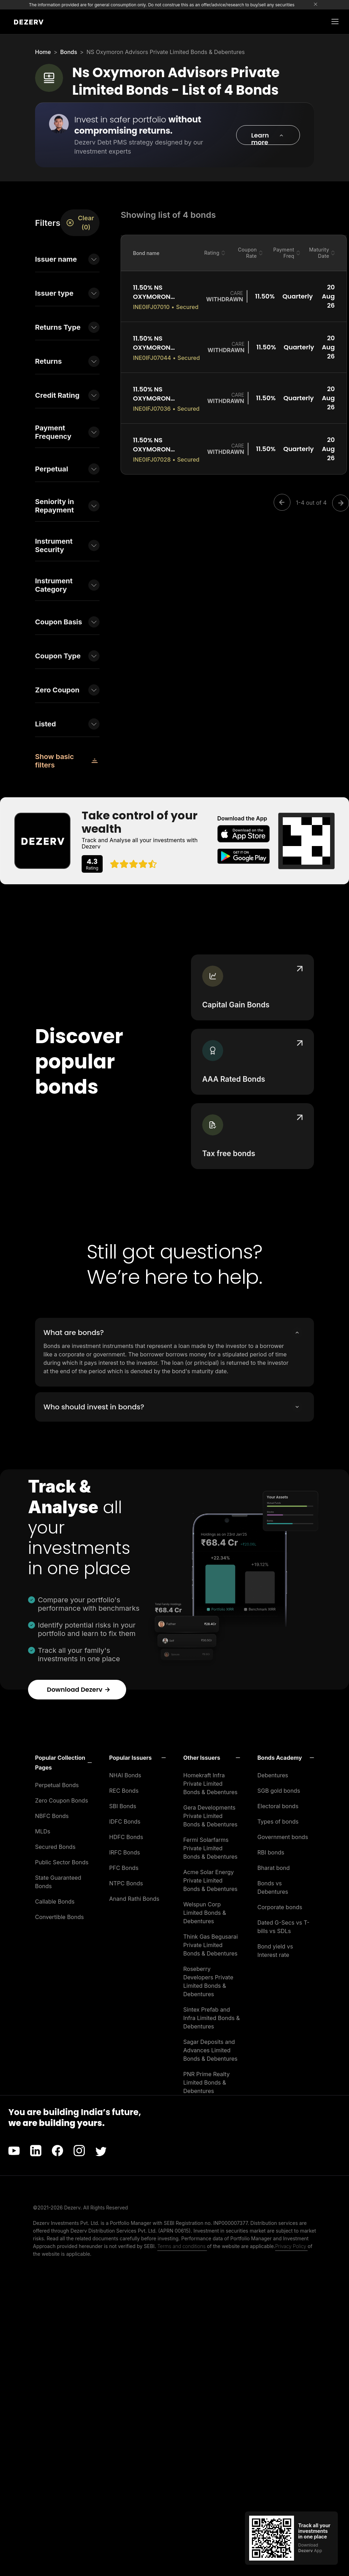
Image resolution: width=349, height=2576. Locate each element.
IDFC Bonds (125, 1821)
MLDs (42, 1831)
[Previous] (284, 502)
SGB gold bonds (279, 1790)
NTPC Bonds (126, 1883)
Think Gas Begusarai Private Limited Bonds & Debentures (210, 1945)
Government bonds (283, 1836)
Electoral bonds (278, 1806)
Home (43, 51)
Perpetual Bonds (57, 1785)
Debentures (273, 1775)
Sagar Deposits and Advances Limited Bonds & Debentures (210, 2050)
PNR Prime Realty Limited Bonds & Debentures (206, 2082)
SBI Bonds (122, 1806)
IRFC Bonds (124, 1852)
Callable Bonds (55, 1901)
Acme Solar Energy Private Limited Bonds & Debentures (210, 1880)
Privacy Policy (291, 2246)
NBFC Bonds (52, 1815)
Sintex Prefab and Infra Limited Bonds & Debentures (211, 2018)
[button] (268, 135)
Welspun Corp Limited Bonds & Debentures (204, 1913)
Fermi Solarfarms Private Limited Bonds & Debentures (210, 1848)
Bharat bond (274, 1867)
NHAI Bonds (125, 1775)
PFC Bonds (124, 1867)
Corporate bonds (280, 1907)
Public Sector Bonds (62, 1862)
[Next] (338, 502)
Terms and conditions (182, 2246)
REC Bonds (124, 1790)
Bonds (68, 51)
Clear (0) (80, 222)
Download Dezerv (78, 1689)
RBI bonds (271, 1852)
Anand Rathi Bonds (134, 1898)
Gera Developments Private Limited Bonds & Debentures (210, 1816)
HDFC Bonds (126, 1836)
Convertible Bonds (59, 1916)
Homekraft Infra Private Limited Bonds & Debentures (210, 1784)
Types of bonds (278, 1821)
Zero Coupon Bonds (61, 1800)
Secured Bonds (55, 1846)
